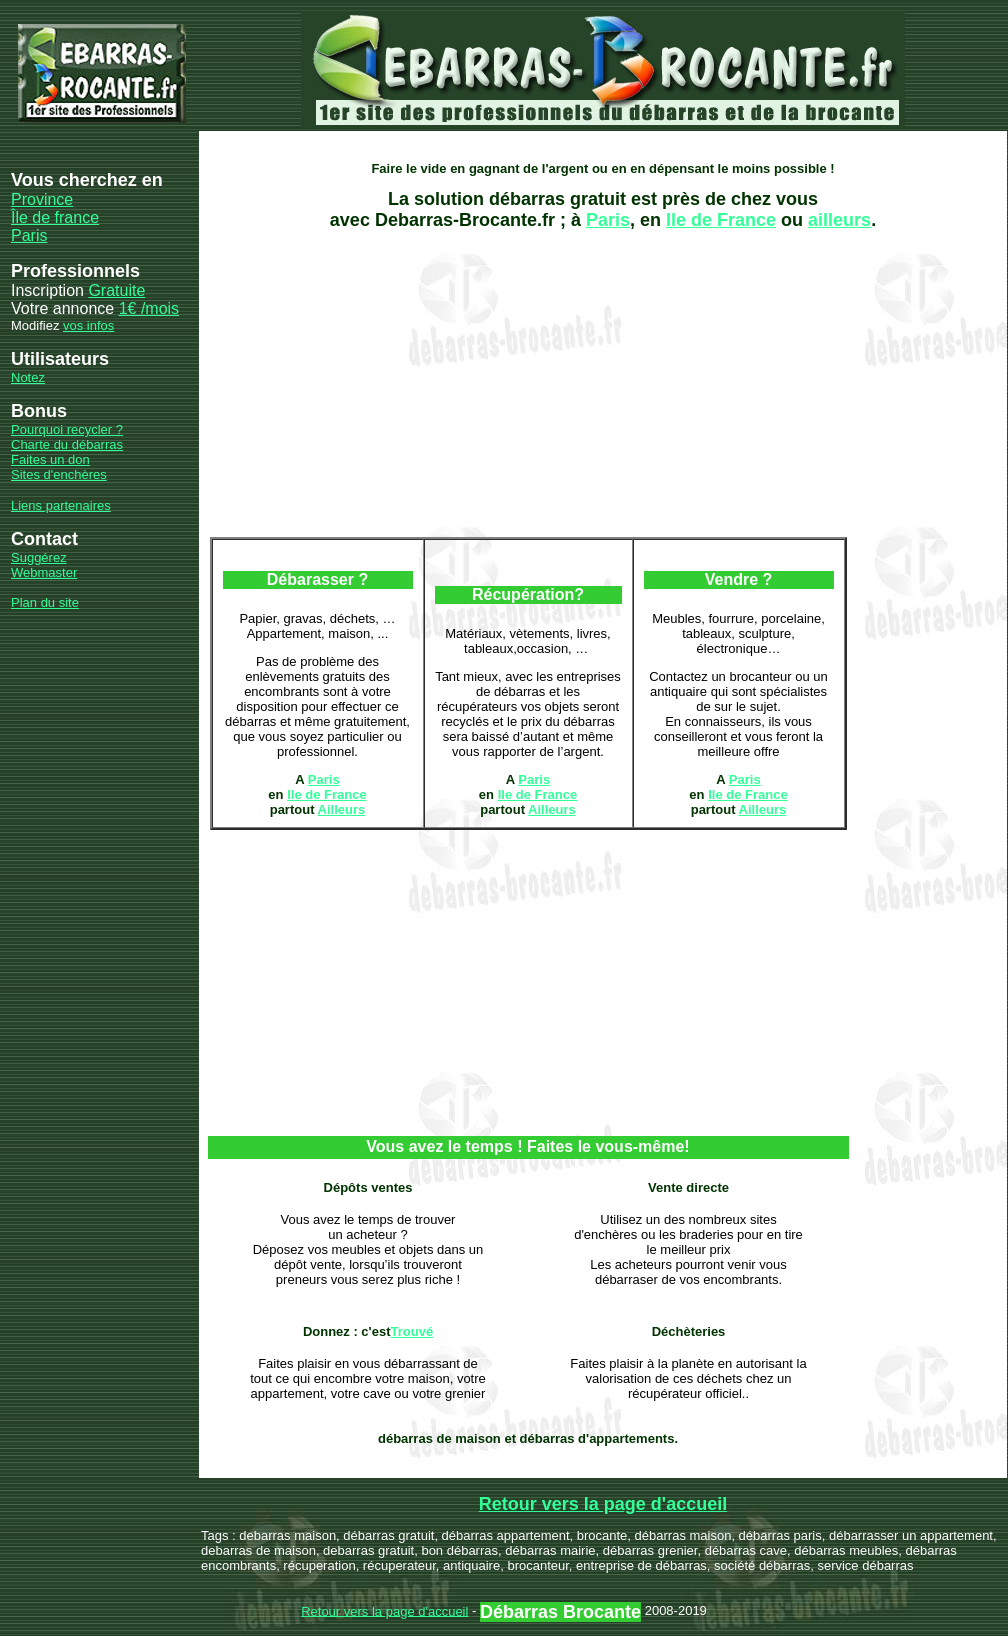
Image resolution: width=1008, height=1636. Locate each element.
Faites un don (50, 459)
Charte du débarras (67, 444)
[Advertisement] (431, 384)
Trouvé (411, 1331)
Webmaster (44, 572)
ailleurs (839, 220)
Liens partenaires (61, 505)
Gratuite (116, 290)
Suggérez (39, 557)
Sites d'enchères (59, 474)
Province (42, 199)
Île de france (55, 217)
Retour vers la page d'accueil (603, 1504)
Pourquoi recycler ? (67, 429)
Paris (29, 235)
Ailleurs (342, 809)
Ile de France (721, 220)
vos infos (88, 325)
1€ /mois (149, 308)
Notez (28, 377)
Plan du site (45, 602)
